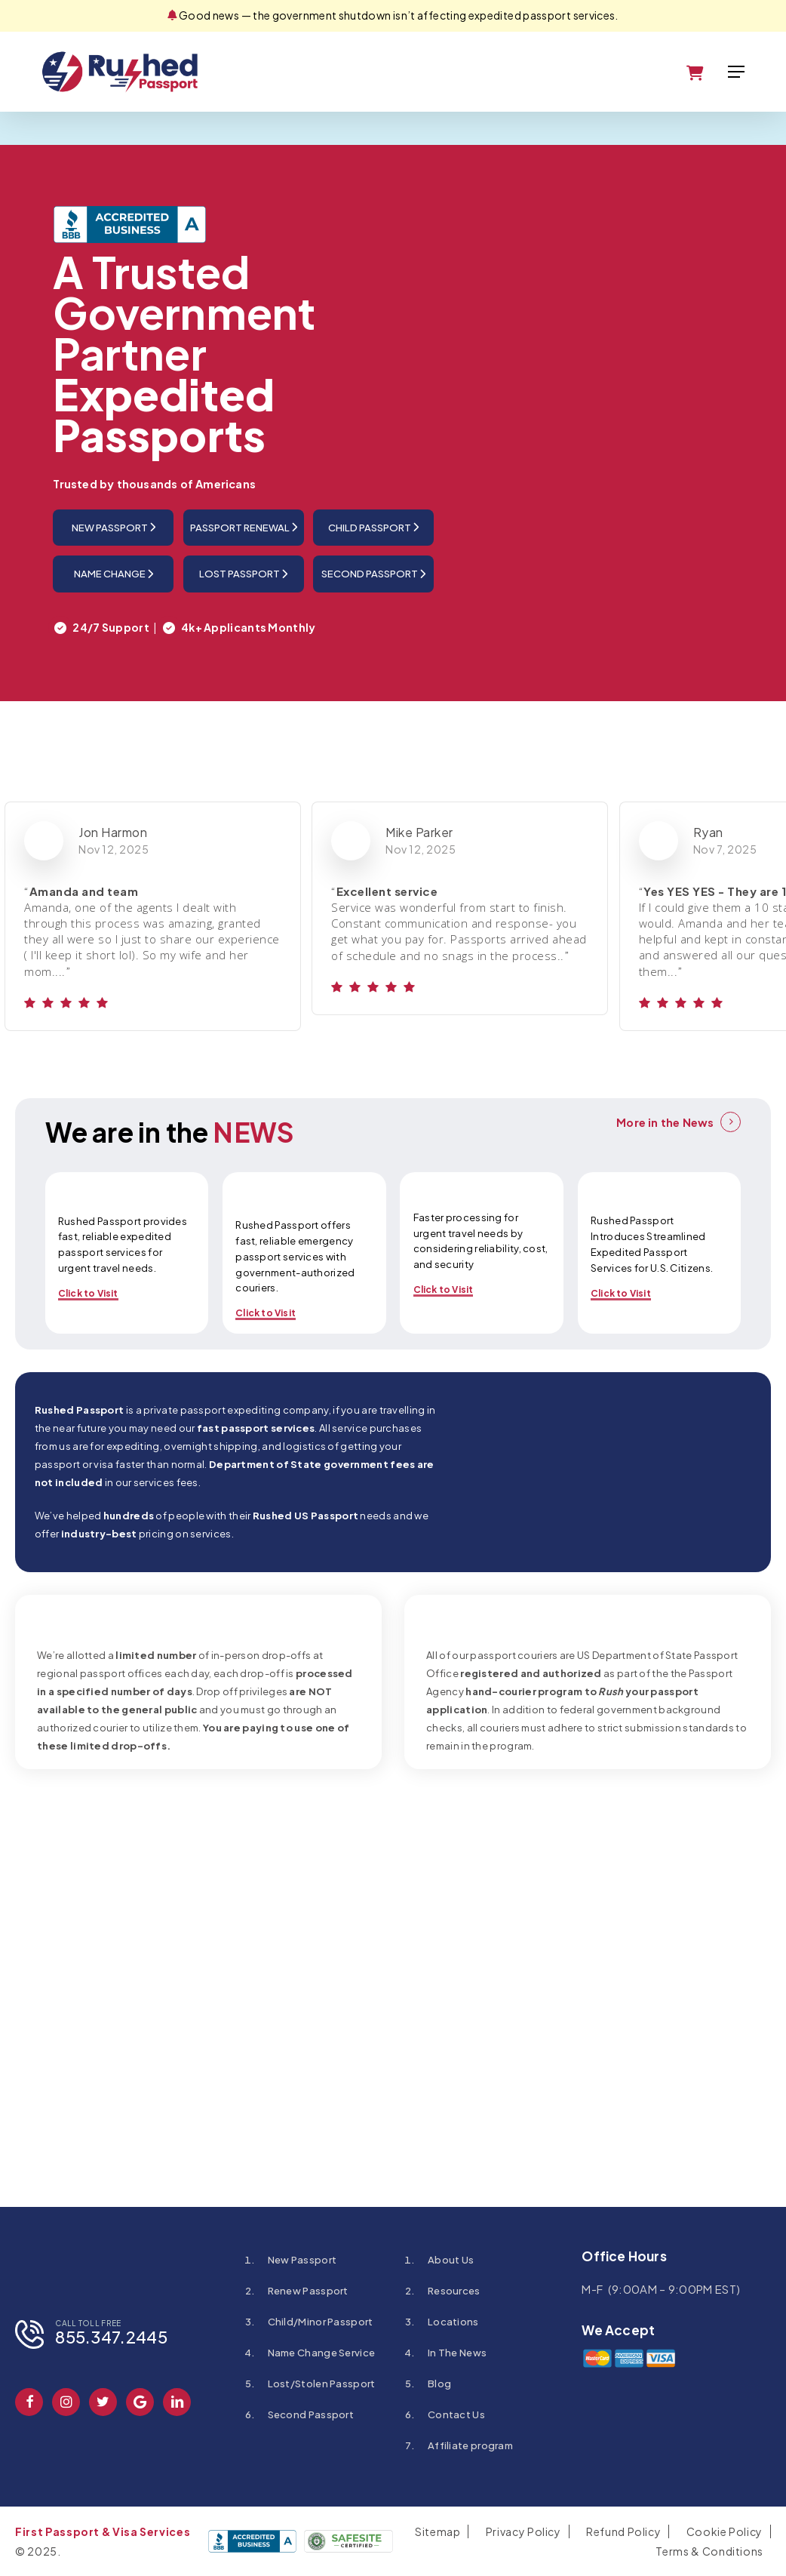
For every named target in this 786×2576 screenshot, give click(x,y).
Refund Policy (623, 2531)
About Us (451, 2260)
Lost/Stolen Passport (322, 2383)
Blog (439, 2383)
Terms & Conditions (709, 2551)
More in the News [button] (665, 1122)
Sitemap (437, 2531)
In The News (457, 2353)
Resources (454, 2291)
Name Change (113, 573)
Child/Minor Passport (320, 2322)
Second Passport (373, 573)
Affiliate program (470, 2445)
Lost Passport (243, 573)
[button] (736, 71)
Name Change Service (322, 2353)
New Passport (113, 526)
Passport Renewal (243, 526)
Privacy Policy (523, 2531)
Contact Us (456, 2414)
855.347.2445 (111, 2336)
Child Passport (373, 526)
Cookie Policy (724, 2531)
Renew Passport (308, 2291)
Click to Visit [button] (88, 1293)
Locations (453, 2322)
